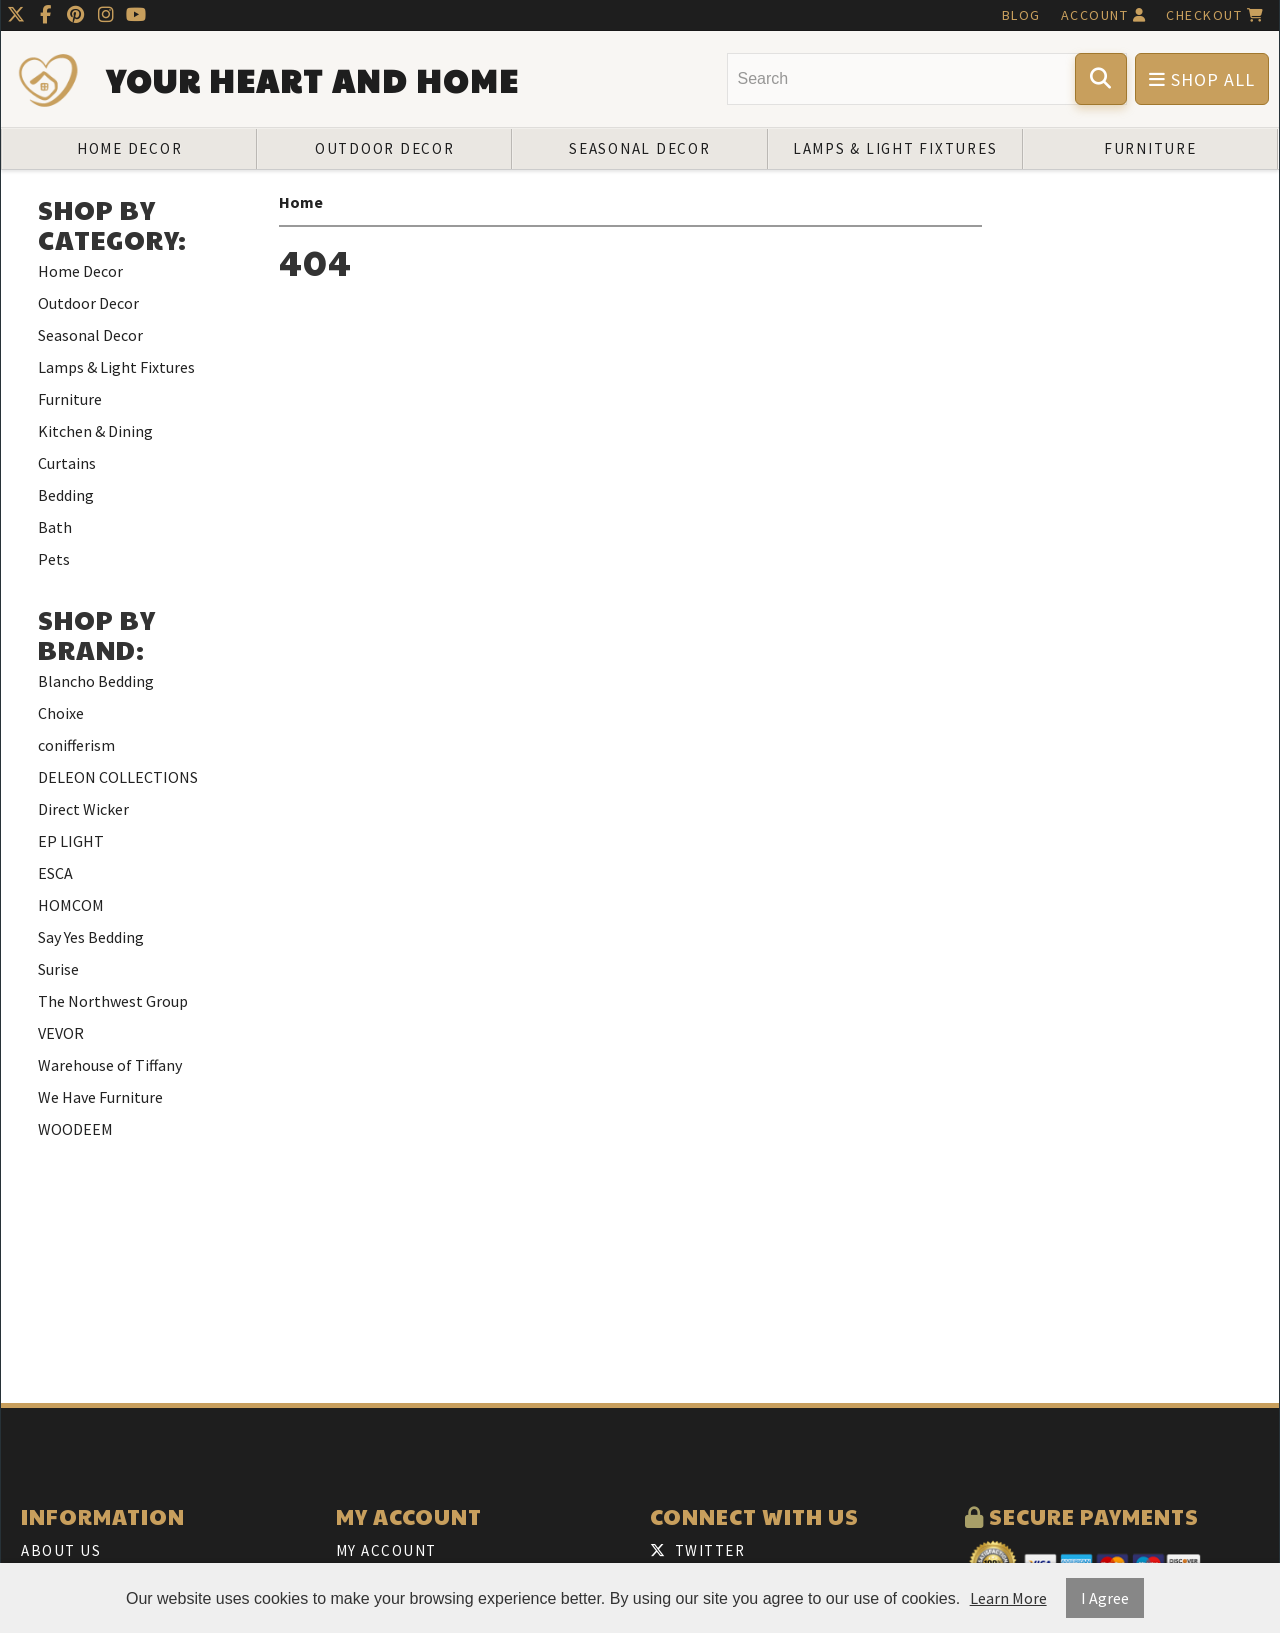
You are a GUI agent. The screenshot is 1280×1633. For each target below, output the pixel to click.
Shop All (1202, 79)
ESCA (55, 873)
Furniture (1150, 148)
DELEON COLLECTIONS (118, 777)
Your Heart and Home (312, 80)
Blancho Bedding (96, 681)
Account (1104, 15)
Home (301, 202)
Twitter (697, 1550)
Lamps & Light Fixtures (895, 148)
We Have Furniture (100, 1097)
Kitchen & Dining (95, 431)
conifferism (76, 745)
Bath (55, 527)
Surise (58, 969)
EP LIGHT (71, 841)
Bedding (66, 495)
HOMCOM (71, 905)
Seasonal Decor (640, 148)
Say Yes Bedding (91, 937)
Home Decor (130, 148)
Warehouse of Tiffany (110, 1065)
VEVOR (61, 1033)
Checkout (1215, 15)
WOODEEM (75, 1129)
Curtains (67, 463)
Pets (54, 559)
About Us (61, 1550)
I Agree (1105, 1598)
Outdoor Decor (385, 148)
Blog (1021, 15)
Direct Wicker (83, 809)
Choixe (61, 713)
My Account (386, 1550)
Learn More (1008, 1598)
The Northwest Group (113, 1001)
